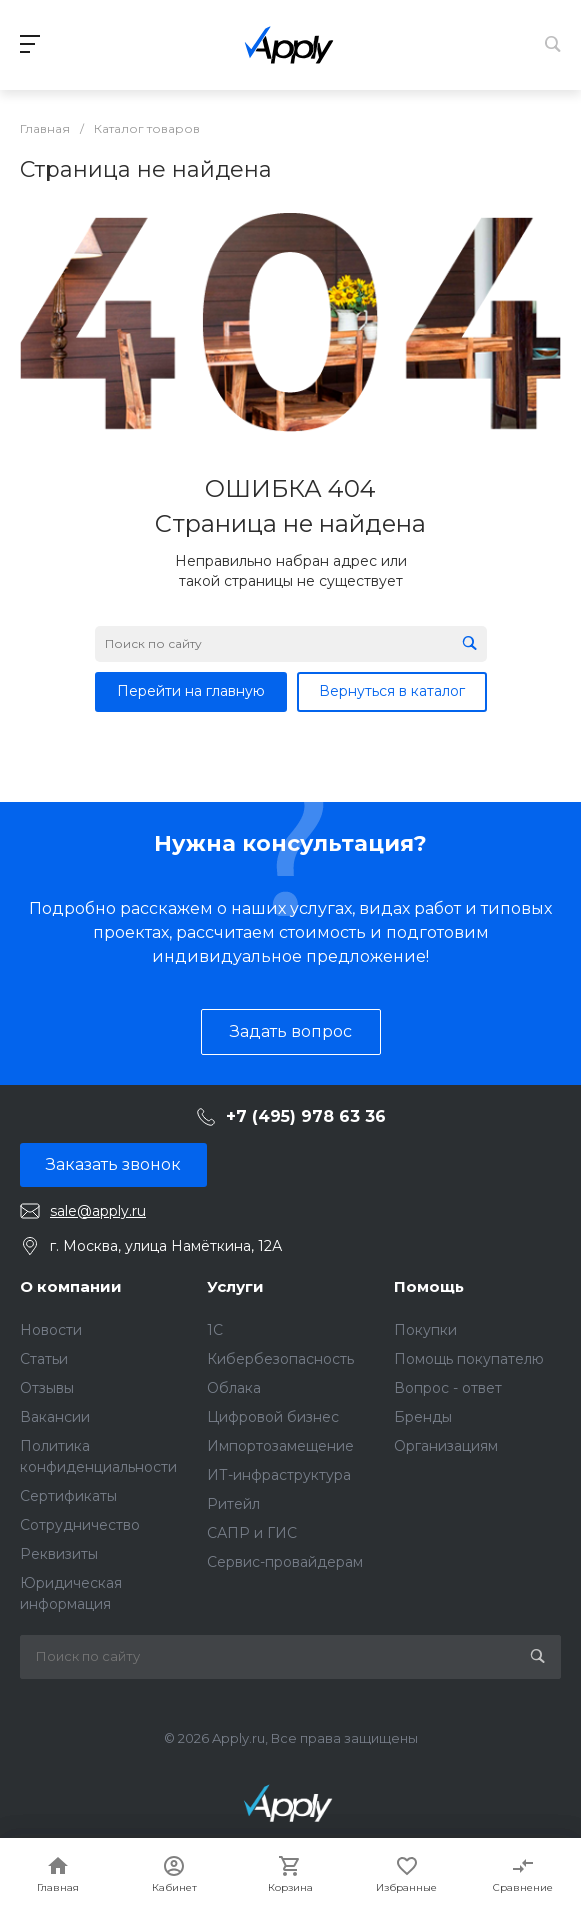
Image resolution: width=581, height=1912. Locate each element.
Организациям (446, 1446)
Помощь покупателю (469, 1359)
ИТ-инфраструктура (279, 1475)
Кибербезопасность (280, 1359)
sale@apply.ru (98, 1211)
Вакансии (55, 1417)
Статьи (44, 1359)
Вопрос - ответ (448, 1388)
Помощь (429, 1286)
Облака (234, 1388)
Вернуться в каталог (392, 691)
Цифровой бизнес (273, 1417)
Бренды (423, 1417)
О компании (71, 1286)
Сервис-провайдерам (285, 1562)
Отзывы (47, 1388)
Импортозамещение (280, 1446)
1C (215, 1330)
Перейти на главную (191, 691)
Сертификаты (68, 1496)
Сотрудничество (80, 1525)
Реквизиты (59, 1554)
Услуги (235, 1286)
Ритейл (233, 1504)
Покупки (425, 1330)
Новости (51, 1330)
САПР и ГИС (252, 1533)
